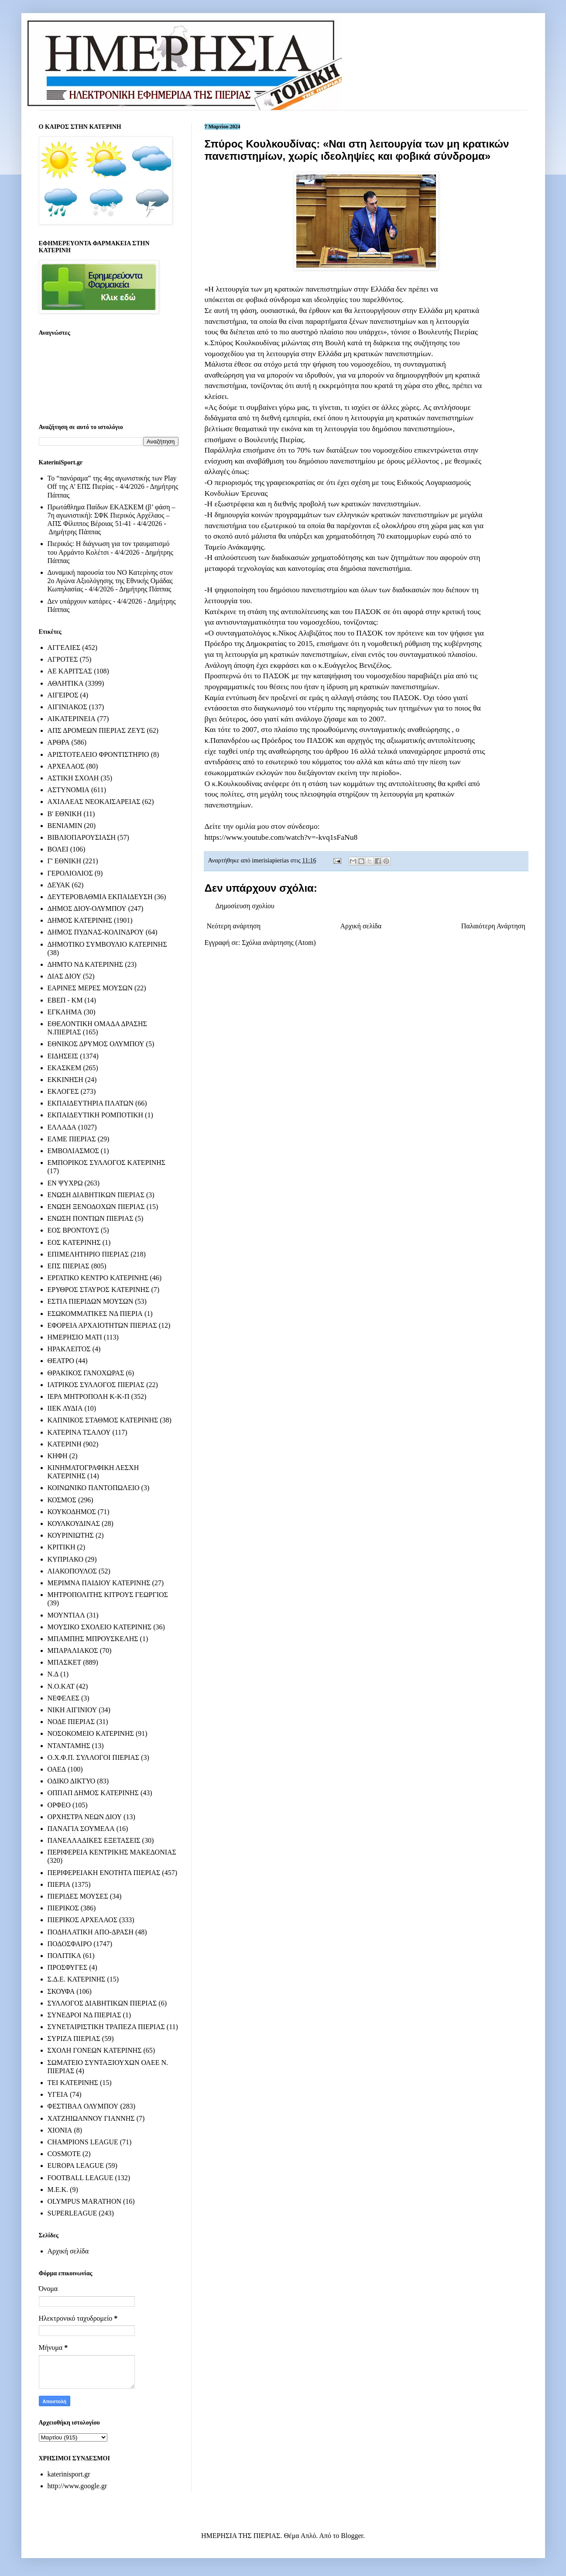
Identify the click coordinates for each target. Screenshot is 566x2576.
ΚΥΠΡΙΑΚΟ (65, 1559)
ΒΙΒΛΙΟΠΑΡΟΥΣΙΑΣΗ (82, 837)
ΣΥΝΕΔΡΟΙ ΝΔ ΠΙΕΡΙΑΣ (84, 2015)
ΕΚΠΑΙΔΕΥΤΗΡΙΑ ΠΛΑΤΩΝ (91, 1103)
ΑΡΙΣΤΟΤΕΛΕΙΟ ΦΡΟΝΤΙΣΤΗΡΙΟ (98, 754)
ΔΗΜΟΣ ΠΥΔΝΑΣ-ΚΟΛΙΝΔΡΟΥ (96, 932)
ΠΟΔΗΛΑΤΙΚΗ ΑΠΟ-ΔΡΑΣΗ (91, 1932)
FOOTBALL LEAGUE (80, 2177)
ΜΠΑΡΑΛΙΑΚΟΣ (73, 1650)
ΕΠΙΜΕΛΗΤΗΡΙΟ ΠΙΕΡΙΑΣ (88, 1254)
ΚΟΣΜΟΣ (62, 1500)
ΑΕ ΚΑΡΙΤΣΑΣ (70, 671)
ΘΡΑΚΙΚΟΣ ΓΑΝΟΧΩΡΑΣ (86, 1373)
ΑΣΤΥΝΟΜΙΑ (68, 789)
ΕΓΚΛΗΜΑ (65, 1012)
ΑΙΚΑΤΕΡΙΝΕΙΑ (72, 718)
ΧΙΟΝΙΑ (60, 2130)
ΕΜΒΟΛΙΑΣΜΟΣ (73, 1150)
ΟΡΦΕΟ (59, 1805)
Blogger (352, 2535)
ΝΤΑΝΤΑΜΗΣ (69, 1745)
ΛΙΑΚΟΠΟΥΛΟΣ (72, 1571)
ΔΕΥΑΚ (59, 885)
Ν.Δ (53, 1674)
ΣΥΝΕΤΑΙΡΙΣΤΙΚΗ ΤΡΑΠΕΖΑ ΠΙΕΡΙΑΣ (106, 2026)
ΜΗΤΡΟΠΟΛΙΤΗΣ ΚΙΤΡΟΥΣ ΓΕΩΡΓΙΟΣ (108, 1594)
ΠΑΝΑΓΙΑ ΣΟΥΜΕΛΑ (81, 1828)
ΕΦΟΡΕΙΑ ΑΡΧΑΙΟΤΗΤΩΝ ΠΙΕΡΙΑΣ (102, 1325)
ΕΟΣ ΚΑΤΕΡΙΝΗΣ (74, 1242)
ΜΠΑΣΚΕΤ (65, 1662)
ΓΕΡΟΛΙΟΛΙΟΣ (70, 873)
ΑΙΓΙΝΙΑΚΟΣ (67, 707)
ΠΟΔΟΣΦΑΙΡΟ (70, 1943)
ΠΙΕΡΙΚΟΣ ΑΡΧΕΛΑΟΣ (82, 1919)
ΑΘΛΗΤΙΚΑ (66, 683)
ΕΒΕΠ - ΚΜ (65, 1000)
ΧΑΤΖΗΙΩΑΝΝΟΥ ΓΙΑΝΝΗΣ (91, 2118)
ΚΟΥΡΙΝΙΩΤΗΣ (71, 1535)
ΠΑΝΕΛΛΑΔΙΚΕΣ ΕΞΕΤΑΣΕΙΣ (94, 1840)
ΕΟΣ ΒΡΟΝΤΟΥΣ (73, 1230)
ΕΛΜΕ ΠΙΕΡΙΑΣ (72, 1139)
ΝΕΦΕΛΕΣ (63, 1698)
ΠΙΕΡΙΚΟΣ (63, 1908)
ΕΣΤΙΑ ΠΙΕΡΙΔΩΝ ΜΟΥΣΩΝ (91, 1301)
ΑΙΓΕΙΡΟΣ (63, 695)
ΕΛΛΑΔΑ (62, 1127)
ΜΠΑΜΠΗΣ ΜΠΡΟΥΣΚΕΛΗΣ (93, 1638)
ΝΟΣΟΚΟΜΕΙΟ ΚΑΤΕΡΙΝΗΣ (91, 1733)
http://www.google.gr (77, 2486)
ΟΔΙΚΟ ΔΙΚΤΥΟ (72, 1781)
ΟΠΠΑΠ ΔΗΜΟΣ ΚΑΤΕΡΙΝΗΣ (93, 1792)
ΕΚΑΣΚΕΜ (65, 1068)
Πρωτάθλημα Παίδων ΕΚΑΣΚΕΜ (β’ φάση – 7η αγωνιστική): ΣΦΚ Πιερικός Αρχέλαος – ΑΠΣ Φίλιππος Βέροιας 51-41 (111, 515)
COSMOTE (64, 2153)
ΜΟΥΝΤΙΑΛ (66, 1615)
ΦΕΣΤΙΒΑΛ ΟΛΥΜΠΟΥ (83, 2106)
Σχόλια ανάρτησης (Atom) (279, 942)
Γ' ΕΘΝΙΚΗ (64, 861)
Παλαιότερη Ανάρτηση (493, 926)
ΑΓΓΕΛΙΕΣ (64, 647)
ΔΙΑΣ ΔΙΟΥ (65, 976)
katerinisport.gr (69, 2474)
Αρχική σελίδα (361, 926)
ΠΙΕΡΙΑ (59, 1884)
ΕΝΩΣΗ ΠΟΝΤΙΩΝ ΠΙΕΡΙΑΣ (91, 1218)
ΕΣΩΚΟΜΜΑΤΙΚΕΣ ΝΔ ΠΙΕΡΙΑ (95, 1313)
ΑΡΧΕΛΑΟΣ (66, 766)
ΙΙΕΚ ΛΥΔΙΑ (65, 1408)
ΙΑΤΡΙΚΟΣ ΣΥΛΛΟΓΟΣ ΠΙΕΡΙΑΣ (96, 1384)
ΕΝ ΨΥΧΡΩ (65, 1183)
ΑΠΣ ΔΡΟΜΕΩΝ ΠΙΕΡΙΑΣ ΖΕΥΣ (96, 730)
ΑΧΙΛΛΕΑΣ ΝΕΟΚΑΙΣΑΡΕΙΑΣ (94, 801)
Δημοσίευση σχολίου (245, 906)
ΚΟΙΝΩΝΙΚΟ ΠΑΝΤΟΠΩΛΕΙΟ (94, 1487)
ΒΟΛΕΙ (58, 849)
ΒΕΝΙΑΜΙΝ (65, 825)
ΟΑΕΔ (57, 1769)
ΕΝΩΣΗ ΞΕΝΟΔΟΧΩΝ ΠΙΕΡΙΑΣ (96, 1206)
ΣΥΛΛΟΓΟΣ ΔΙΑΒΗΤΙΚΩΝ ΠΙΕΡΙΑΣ (102, 2003)
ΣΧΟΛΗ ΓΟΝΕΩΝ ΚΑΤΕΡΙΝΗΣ (95, 2050)
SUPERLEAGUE (72, 2213)
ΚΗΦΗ (58, 1456)
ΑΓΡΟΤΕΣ (63, 659)
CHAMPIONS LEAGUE (83, 2142)
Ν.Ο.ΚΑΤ (61, 1686)
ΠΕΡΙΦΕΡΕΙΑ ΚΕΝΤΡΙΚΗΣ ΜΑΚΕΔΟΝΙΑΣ (112, 1852)
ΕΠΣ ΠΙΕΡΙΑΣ (68, 1266)
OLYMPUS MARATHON (85, 2201)
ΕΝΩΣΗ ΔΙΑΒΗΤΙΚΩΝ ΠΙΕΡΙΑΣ (96, 1195)
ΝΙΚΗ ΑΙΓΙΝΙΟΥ (72, 1710)
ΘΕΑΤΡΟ (61, 1360)
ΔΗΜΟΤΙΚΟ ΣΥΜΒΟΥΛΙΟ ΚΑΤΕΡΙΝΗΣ (107, 944)
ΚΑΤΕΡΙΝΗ (65, 1444)
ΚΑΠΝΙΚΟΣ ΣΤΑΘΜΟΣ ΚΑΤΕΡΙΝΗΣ (103, 1420)
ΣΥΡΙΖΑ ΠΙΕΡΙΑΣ (74, 2038)
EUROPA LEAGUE (76, 2165)
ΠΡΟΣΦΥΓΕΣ (68, 1967)
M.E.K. (58, 2189)
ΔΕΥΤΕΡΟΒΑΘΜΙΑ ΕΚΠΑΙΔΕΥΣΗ (100, 896)
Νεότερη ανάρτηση (234, 926)
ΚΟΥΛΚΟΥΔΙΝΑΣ (74, 1523)
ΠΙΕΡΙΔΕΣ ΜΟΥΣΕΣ (78, 1896)
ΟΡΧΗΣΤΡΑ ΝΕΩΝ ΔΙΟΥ (85, 1816)
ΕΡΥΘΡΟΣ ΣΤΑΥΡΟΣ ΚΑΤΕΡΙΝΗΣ (99, 1289)
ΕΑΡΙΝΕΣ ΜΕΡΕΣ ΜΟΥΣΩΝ (90, 988)
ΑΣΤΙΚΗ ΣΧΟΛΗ (73, 778)
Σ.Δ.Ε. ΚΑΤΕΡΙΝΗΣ (77, 1979)
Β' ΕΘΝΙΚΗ (65, 813)
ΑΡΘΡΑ (59, 742)
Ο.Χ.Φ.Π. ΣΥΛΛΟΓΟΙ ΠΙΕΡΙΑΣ (94, 1757)
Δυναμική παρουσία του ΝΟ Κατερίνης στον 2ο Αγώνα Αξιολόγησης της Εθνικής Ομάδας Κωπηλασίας (110, 581)
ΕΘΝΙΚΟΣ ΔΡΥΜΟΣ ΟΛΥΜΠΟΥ (96, 1044)
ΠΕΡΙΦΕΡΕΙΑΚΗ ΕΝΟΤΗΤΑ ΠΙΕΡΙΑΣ (104, 1872)
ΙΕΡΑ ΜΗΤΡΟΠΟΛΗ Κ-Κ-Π (89, 1396)
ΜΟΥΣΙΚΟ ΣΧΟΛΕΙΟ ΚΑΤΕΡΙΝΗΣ (100, 1627)
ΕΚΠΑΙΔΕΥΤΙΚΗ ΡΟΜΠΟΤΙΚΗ (96, 1115)
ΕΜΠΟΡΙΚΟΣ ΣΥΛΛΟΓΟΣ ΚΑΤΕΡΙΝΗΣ (107, 1162)
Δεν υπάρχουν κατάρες (80, 601)
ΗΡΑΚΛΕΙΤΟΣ (69, 1349)
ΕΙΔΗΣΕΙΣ (63, 1056)
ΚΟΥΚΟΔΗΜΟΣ (72, 1511)
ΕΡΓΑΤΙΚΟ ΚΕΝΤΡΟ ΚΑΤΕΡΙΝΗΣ (98, 1277)
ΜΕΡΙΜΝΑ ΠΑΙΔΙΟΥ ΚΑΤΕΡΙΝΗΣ (99, 1583)
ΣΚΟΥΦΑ (61, 1991)
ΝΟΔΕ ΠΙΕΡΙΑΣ (71, 1721)
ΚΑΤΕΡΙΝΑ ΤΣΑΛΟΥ (79, 1432)
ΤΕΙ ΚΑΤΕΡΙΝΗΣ (73, 2082)
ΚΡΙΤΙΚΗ (61, 1547)
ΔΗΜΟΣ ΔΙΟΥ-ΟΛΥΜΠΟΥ (87, 908)
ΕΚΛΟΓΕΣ (63, 1091)
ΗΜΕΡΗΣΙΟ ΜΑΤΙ (75, 1337)
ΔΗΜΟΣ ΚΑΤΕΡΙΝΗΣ (80, 920)
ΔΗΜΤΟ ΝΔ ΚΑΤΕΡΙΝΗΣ (85, 964)
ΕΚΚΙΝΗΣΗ (65, 1079)
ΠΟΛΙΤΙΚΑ (64, 1955)
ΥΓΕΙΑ (58, 2094)
